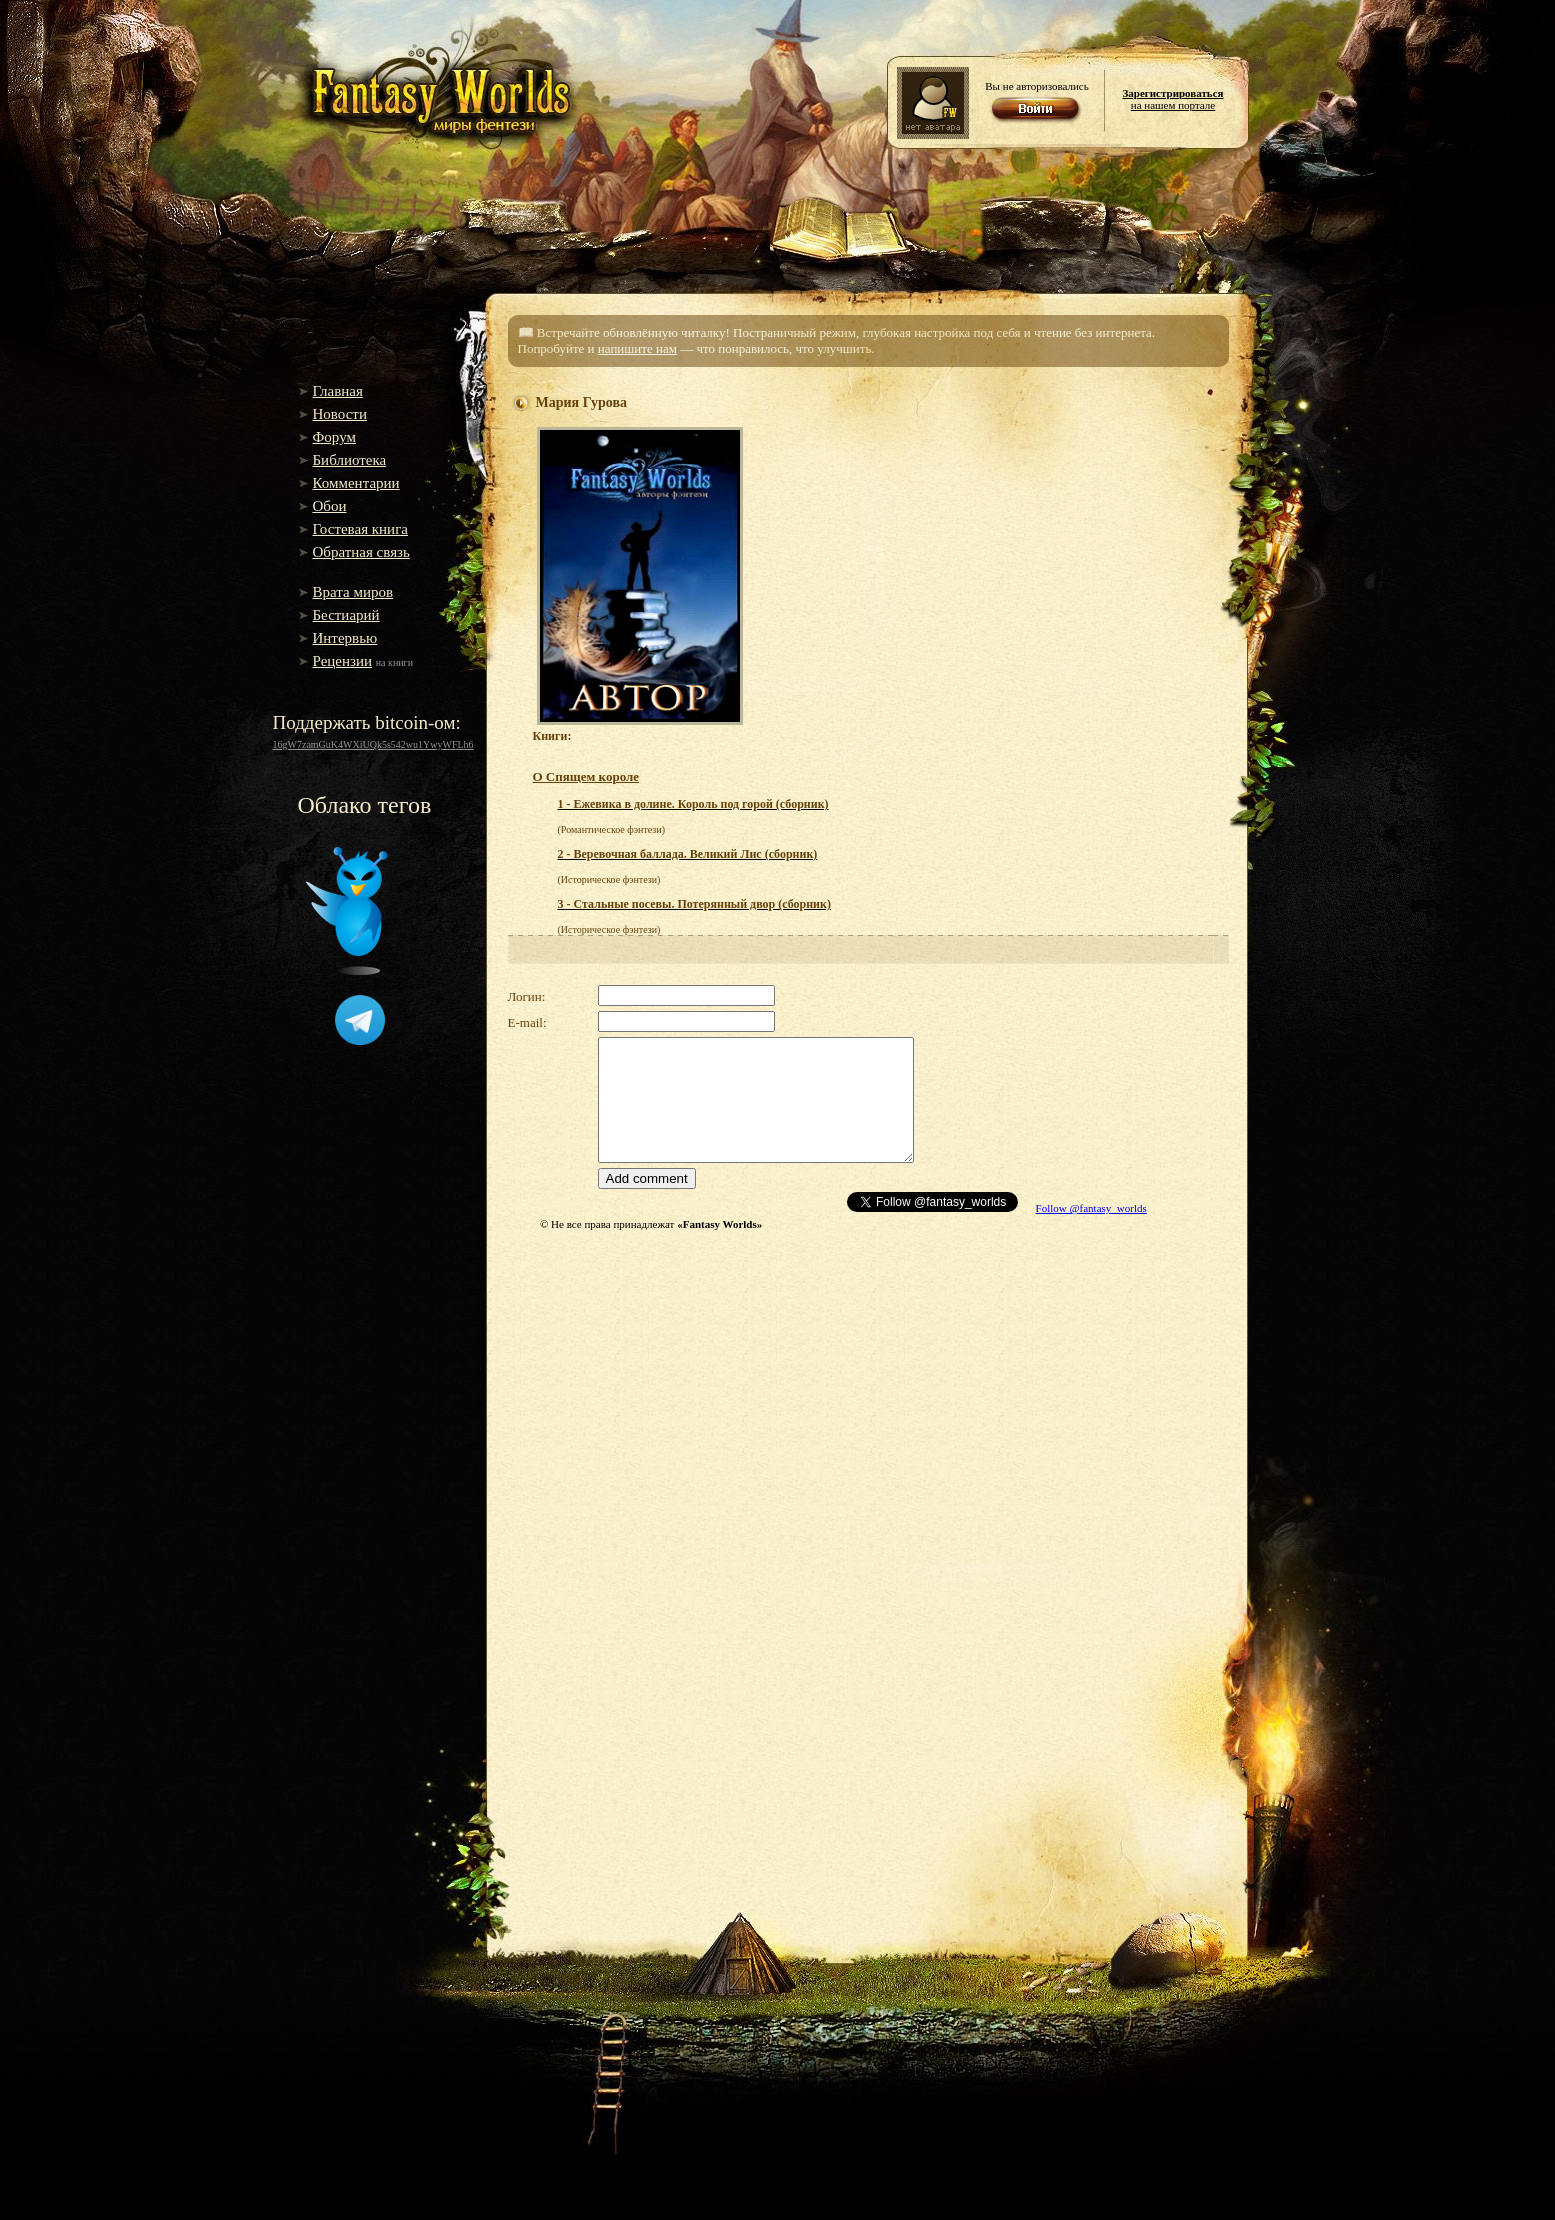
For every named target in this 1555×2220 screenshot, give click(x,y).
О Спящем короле (586, 776)
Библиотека (350, 460)
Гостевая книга (360, 529)
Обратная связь (361, 552)
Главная (338, 391)
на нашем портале (1172, 99)
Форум (334, 437)
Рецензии (343, 661)
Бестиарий (346, 615)
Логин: (527, 996)
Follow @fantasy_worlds (1091, 1208)
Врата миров (353, 592)
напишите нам (637, 348)
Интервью (345, 638)
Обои (330, 506)
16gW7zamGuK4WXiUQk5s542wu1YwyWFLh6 (373, 744)
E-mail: (527, 1022)
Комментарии (356, 483)
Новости (340, 414)
